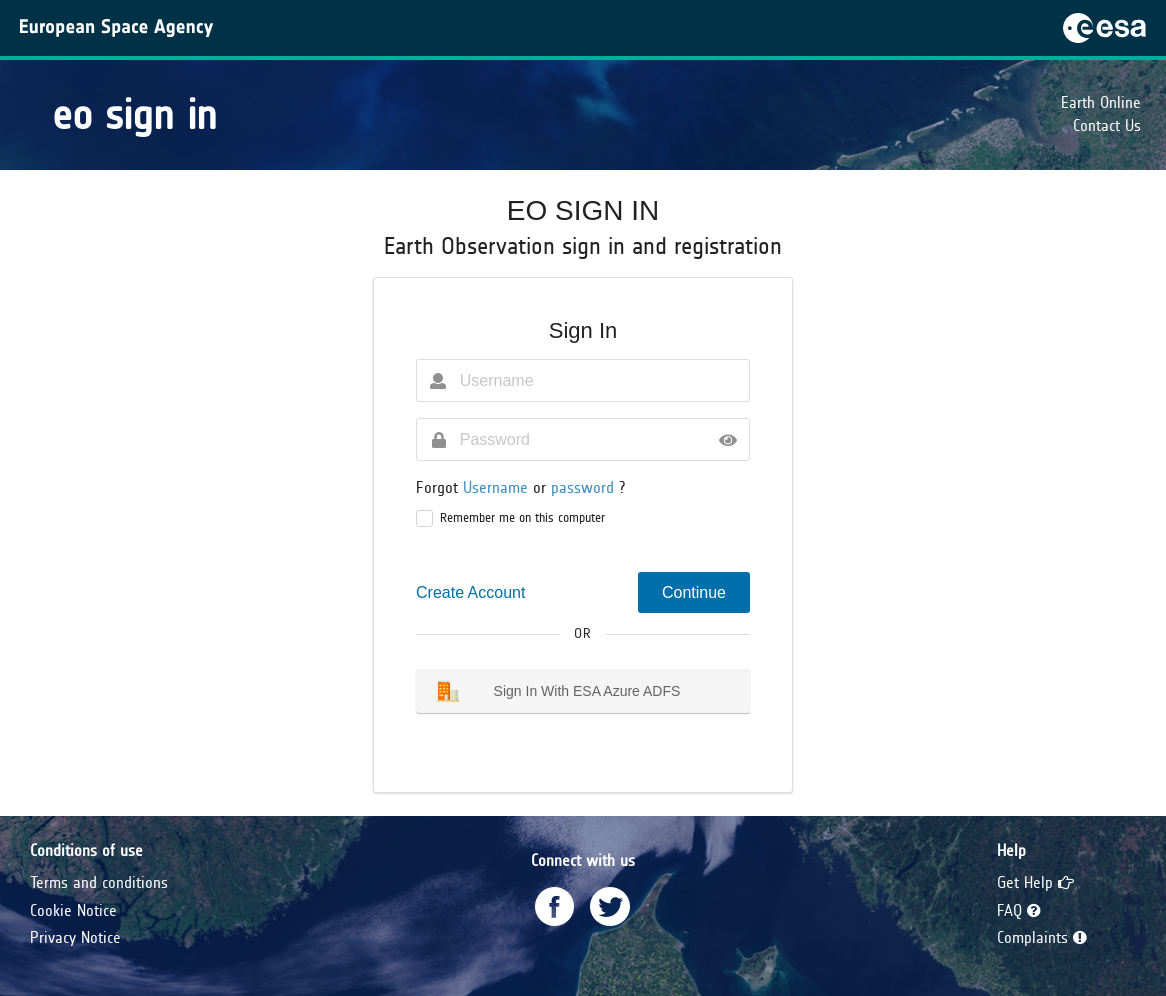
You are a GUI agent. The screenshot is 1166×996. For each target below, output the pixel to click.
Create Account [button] (470, 592)
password (585, 487)
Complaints (1042, 937)
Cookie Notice (73, 910)
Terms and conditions (99, 882)
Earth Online (1101, 102)
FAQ (1019, 910)
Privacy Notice (75, 937)
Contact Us (1107, 125)
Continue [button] (694, 592)
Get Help (1035, 882)
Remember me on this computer (522, 518)
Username (498, 487)
